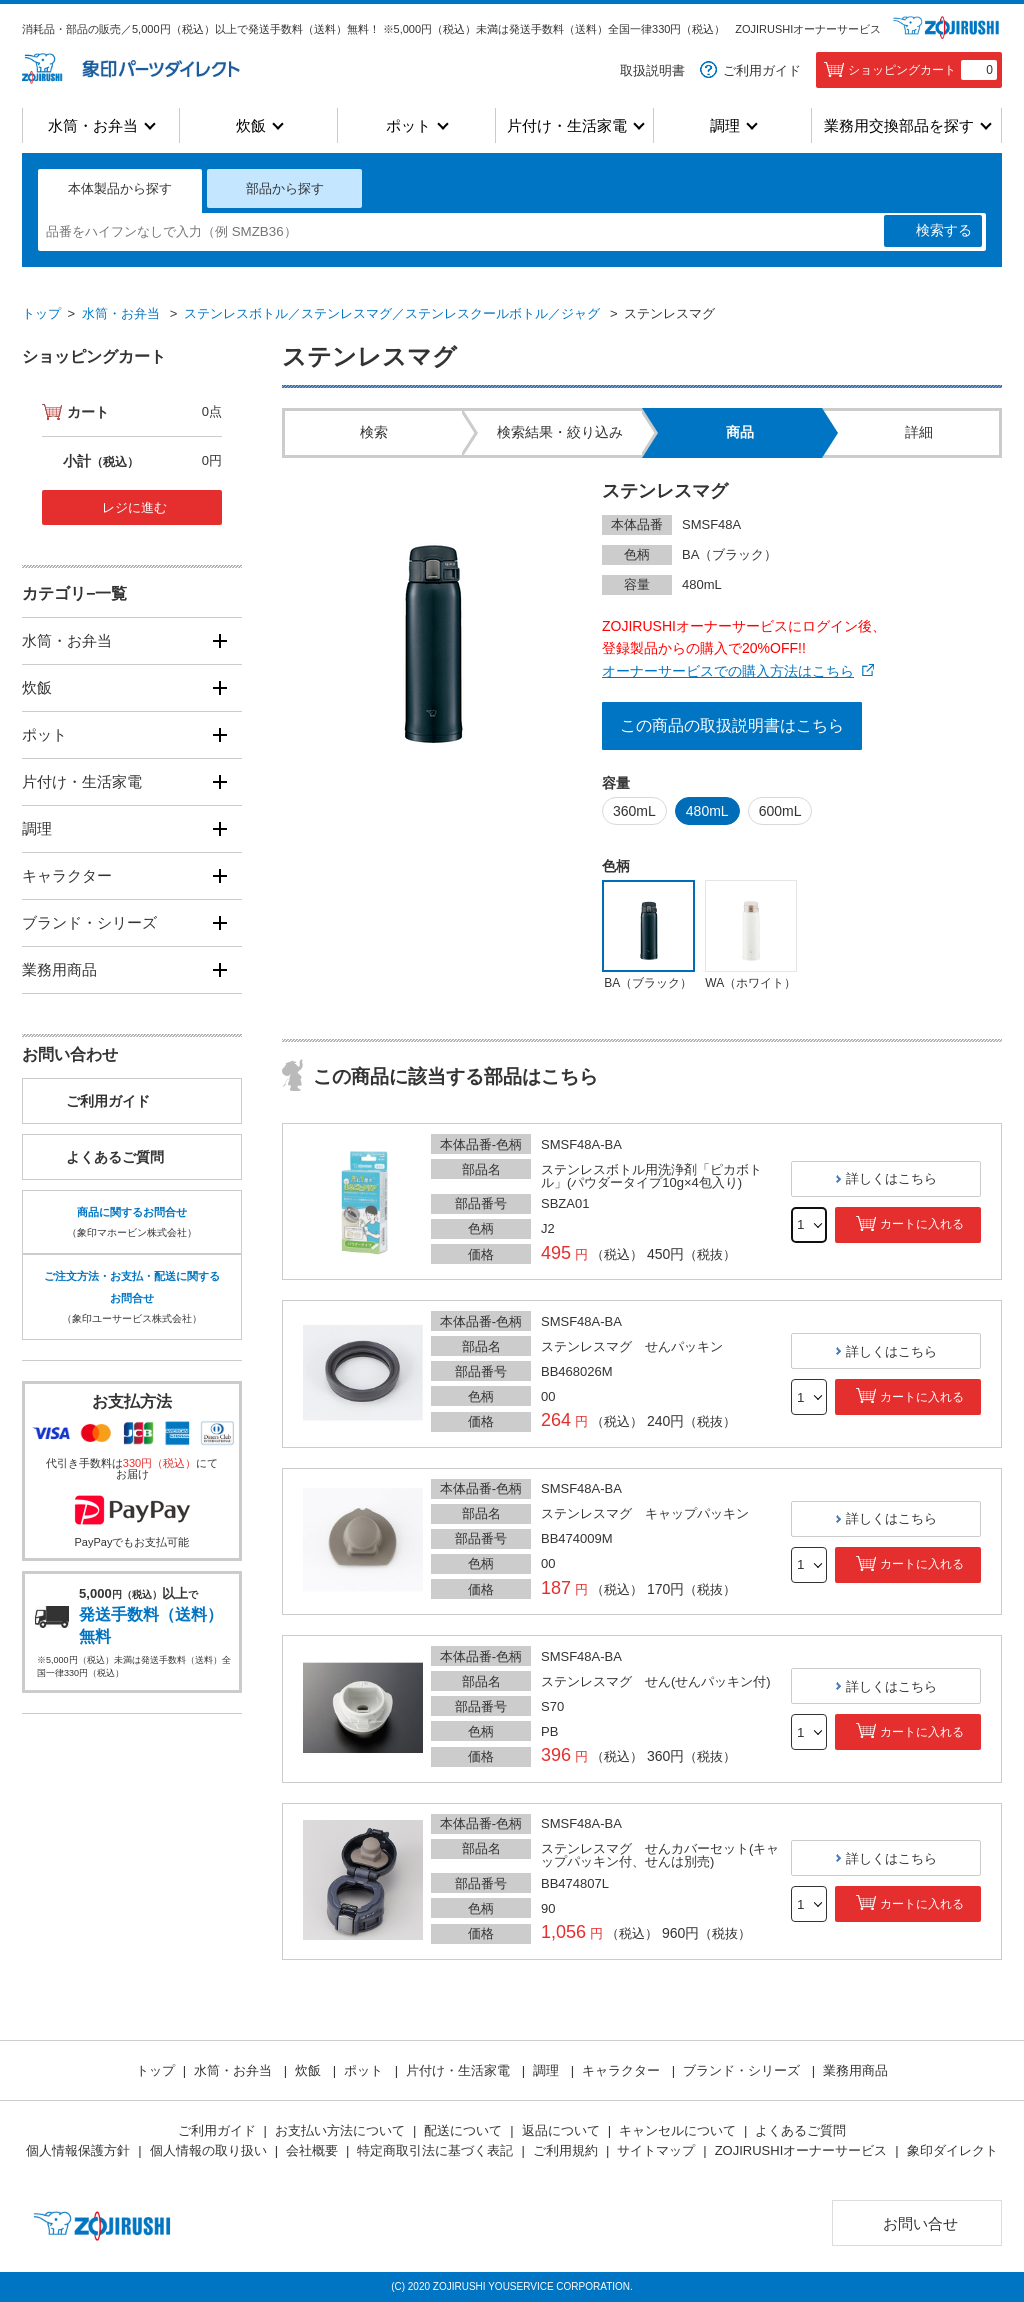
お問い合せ (920, 2223)
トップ (41, 313)
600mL (780, 811)
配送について (463, 2130)
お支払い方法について (340, 2130)
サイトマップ (656, 2150)
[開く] (219, 640)
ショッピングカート (922, 70)
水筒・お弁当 (93, 125)
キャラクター (67, 875)
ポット (408, 125)
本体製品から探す (120, 188)
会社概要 (312, 2150)
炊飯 (251, 125)
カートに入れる (922, 1224)
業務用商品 (59, 969)
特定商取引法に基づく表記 (435, 2150)
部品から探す (285, 188)
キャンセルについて (677, 2130)
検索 (944, 231)
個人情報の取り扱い (208, 2150)
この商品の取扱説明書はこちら (732, 725)
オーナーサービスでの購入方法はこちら (728, 671)
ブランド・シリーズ (89, 922)
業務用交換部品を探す (899, 125)
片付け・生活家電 (567, 125)
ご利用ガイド (762, 70)
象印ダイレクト (952, 2150)
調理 (725, 125)
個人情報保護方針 (78, 2150)
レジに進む (134, 507)
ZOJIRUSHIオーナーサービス (808, 29)
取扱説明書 (652, 70)
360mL (634, 811)
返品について (561, 2130)
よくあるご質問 (115, 1157)
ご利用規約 (565, 2150)
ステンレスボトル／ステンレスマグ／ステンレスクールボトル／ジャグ (392, 313)
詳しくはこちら (891, 1178)
